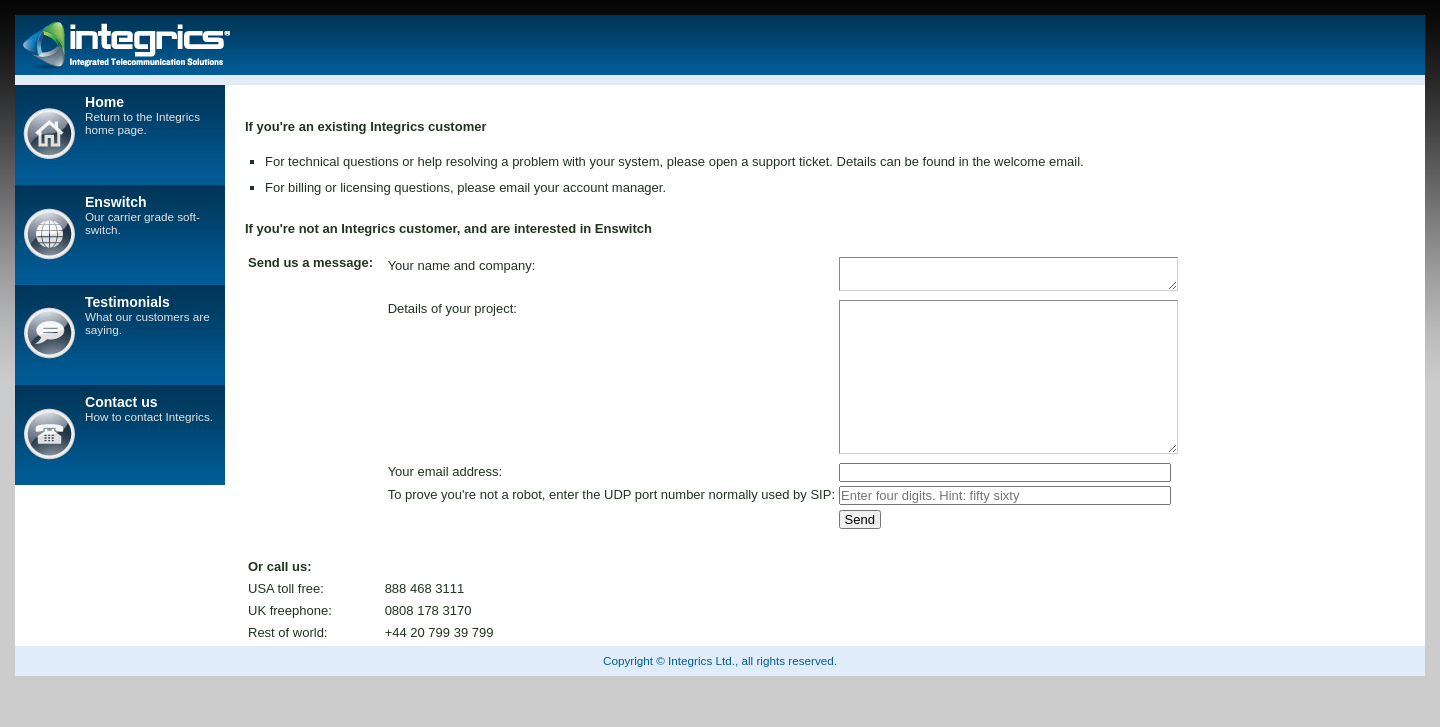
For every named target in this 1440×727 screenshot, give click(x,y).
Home (104, 102)
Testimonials (127, 302)
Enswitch (116, 202)
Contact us (121, 402)
